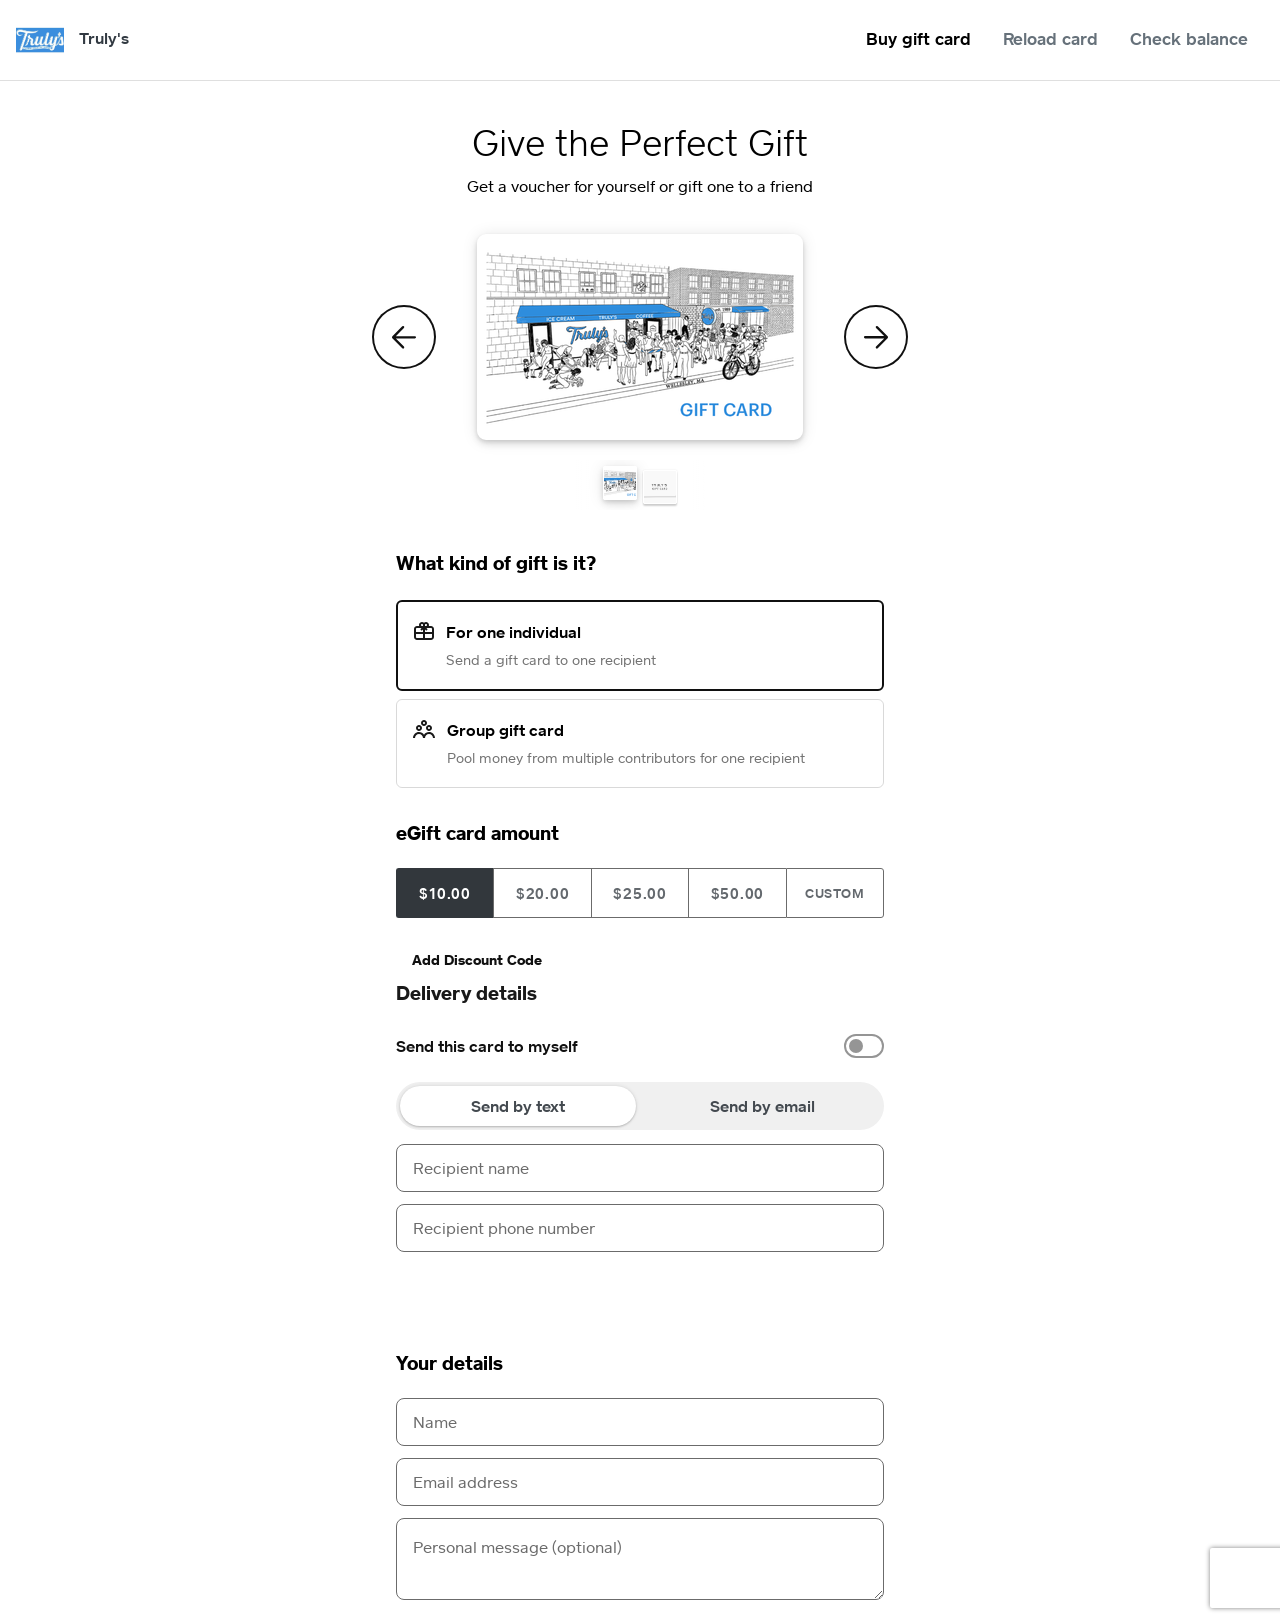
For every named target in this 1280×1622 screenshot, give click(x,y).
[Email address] (640, 1482)
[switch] (864, 1046)
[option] (640, 1046)
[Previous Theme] (404, 337)
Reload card (1050, 38)
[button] (620, 483)
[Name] (640, 1422)
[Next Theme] (876, 337)
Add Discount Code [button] (477, 959)
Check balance (1189, 38)
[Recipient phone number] (640, 1228)
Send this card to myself (487, 1046)
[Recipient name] (640, 1168)
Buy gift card (918, 38)
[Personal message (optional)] (640, 1559)
